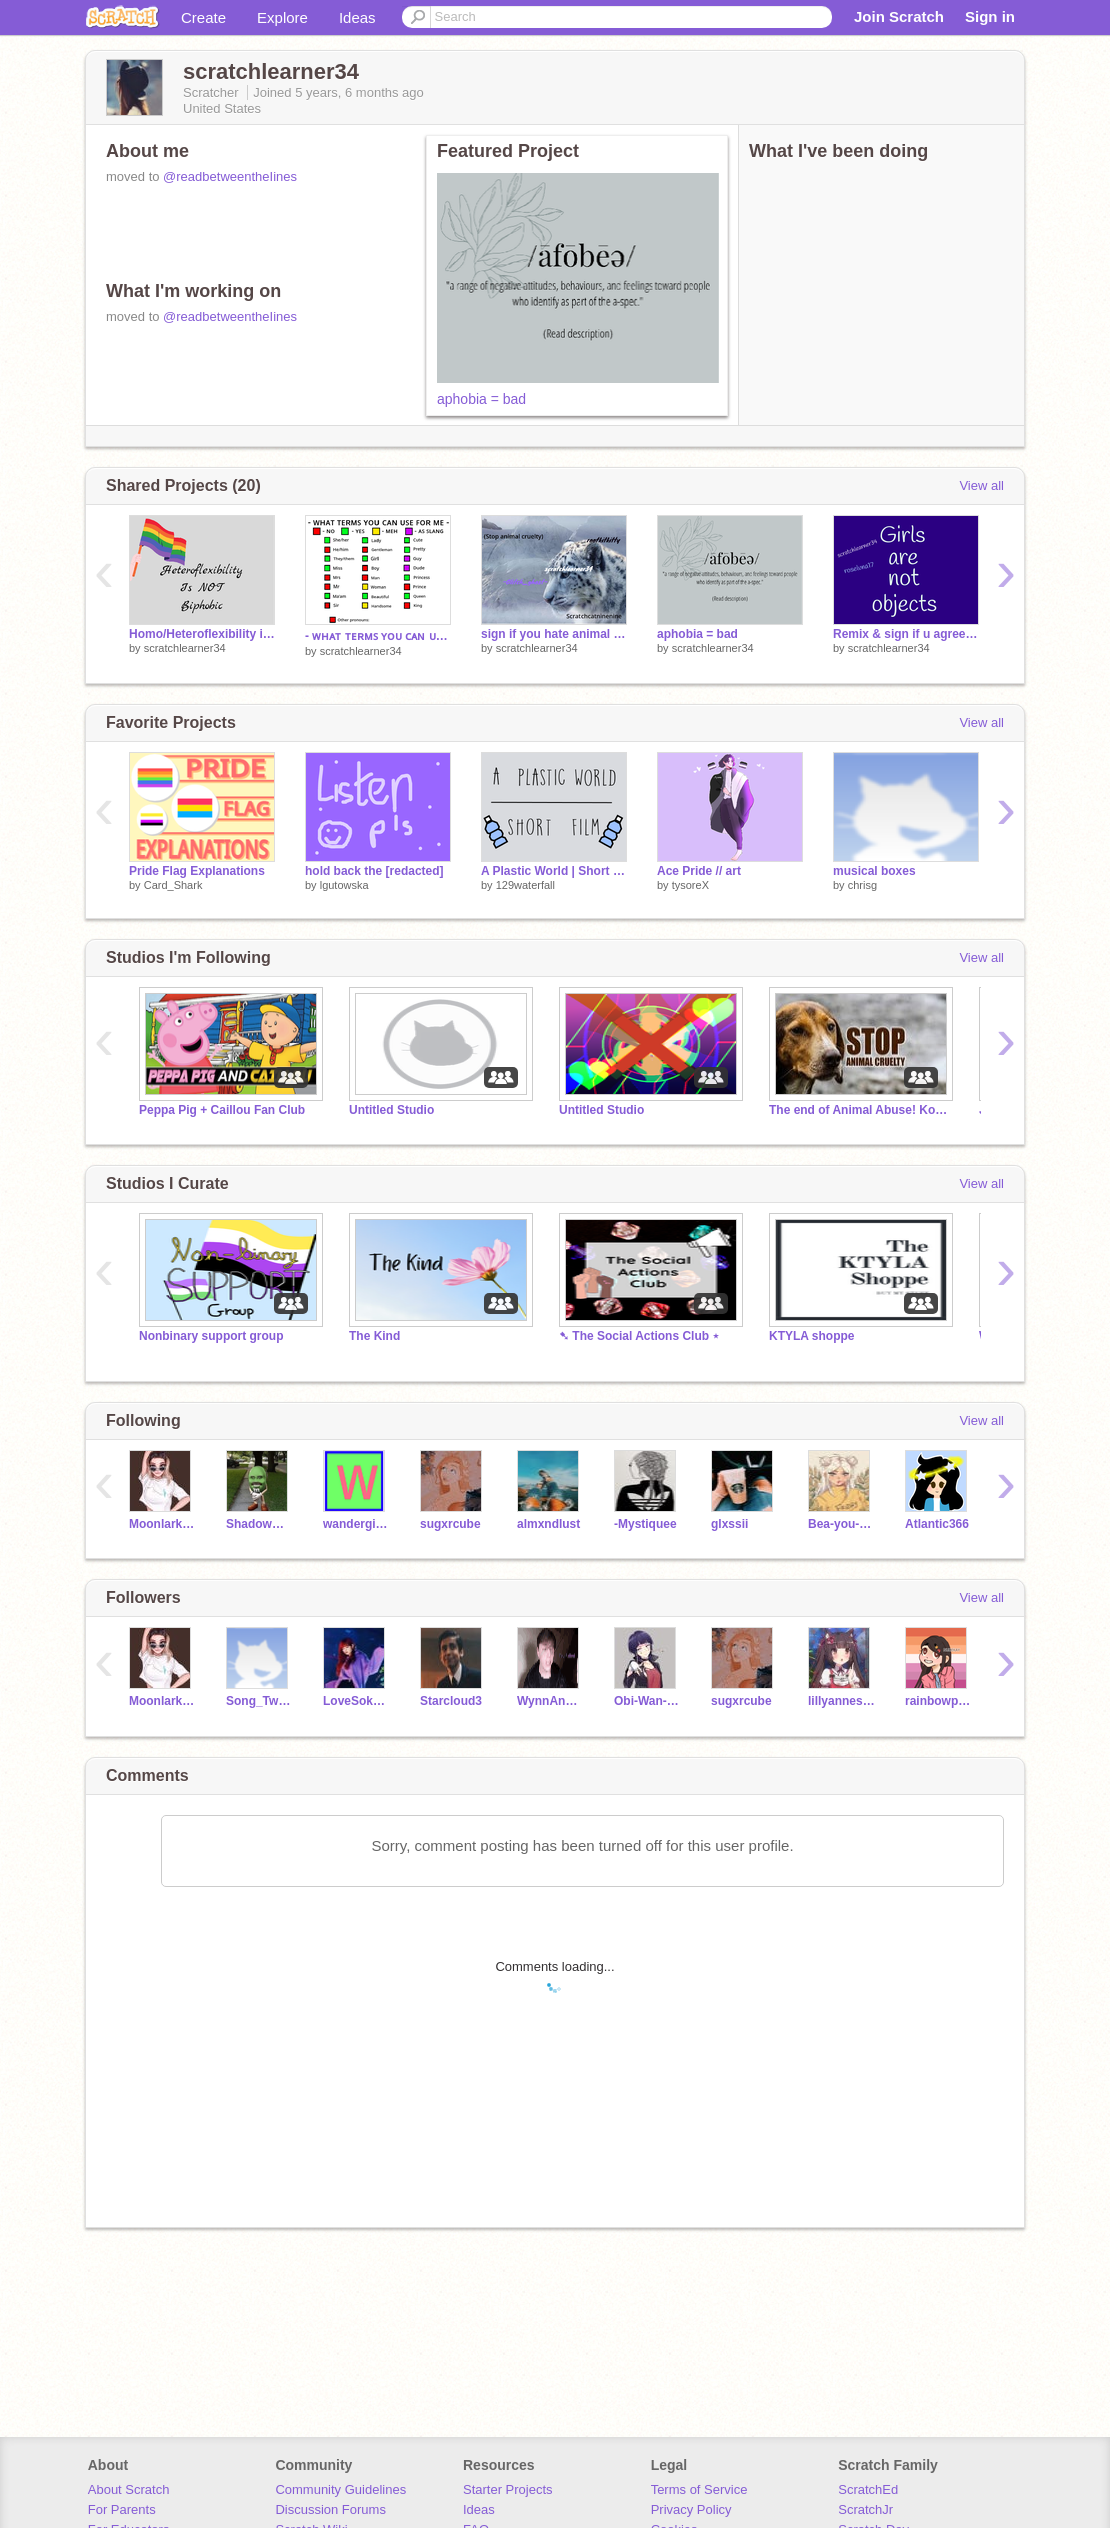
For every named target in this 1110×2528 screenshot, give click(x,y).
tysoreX (690, 885)
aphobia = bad (481, 399)
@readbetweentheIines (230, 176)
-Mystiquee (645, 1524)
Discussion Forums (330, 2509)
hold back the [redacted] (374, 871)
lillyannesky (841, 1701)
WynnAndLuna (550, 1701)
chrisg (862, 885)
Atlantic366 (937, 1524)
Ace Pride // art (699, 871)
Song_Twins (259, 1701)
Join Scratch (899, 16)
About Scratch (129, 2489)
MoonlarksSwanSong (162, 1524)
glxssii (729, 1524)
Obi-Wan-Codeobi (647, 1701)
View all (981, 485)
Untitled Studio (391, 1110)
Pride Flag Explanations (197, 871)
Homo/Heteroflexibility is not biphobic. (202, 634)
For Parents (122, 2509)
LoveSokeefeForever (356, 1701)
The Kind (374, 1336)
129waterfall (525, 885)
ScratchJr (865, 2509)
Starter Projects (508, 2489)
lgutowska (344, 885)
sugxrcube (450, 1524)
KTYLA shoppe (811, 1336)
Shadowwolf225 (259, 1524)
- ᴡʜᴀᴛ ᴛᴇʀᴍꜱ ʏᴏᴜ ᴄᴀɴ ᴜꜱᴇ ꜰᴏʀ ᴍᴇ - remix (378, 636)
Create (203, 17)
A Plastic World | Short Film (554, 871)
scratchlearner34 (185, 648)
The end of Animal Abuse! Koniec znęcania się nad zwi (859, 1110)
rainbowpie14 (938, 1701)
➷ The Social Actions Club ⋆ (639, 1336)
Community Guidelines (340, 2489)
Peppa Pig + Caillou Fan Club (222, 1110)
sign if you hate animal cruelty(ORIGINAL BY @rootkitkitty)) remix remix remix (554, 634)
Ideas (357, 17)
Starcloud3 (451, 1701)
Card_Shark (173, 885)
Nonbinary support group (211, 1336)
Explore (282, 17)
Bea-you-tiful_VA (841, 1524)
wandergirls (356, 1524)
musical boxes (874, 871)
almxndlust (548, 1524)
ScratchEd (868, 2489)
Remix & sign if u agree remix (906, 634)
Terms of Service (699, 2489)
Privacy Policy (691, 2509)
